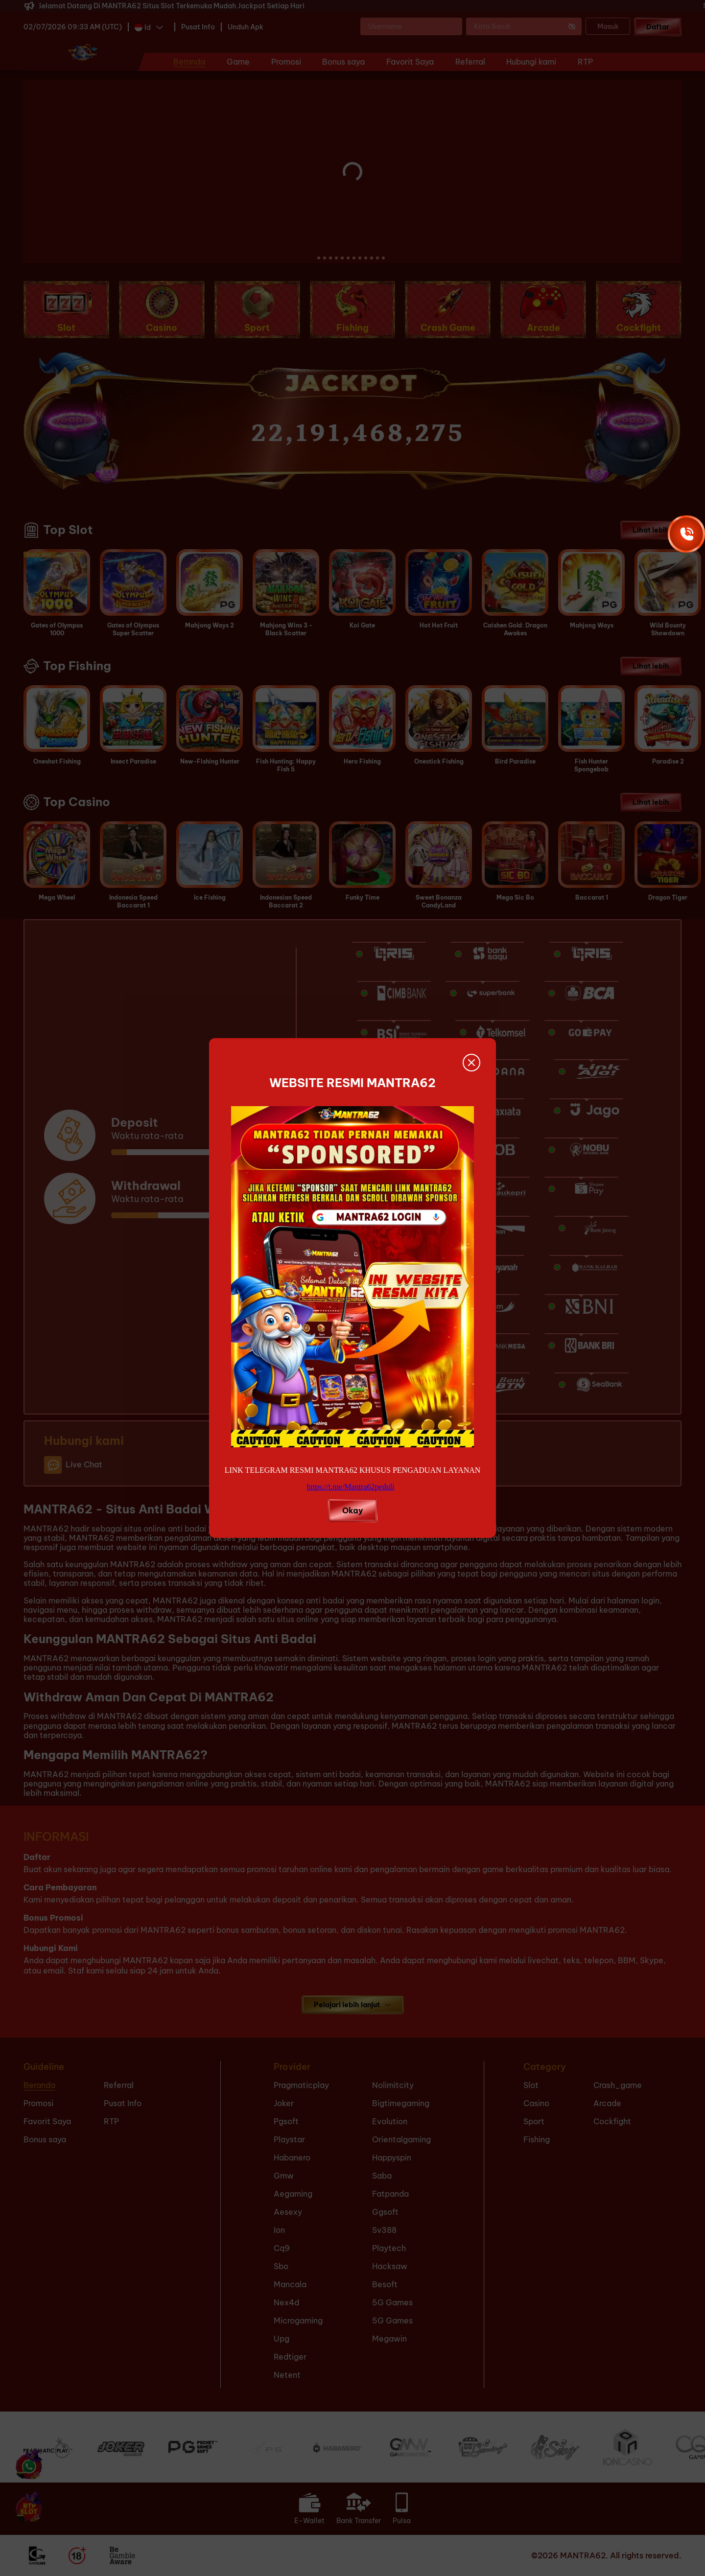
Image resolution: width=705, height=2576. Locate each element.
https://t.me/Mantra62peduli (350, 1487)
